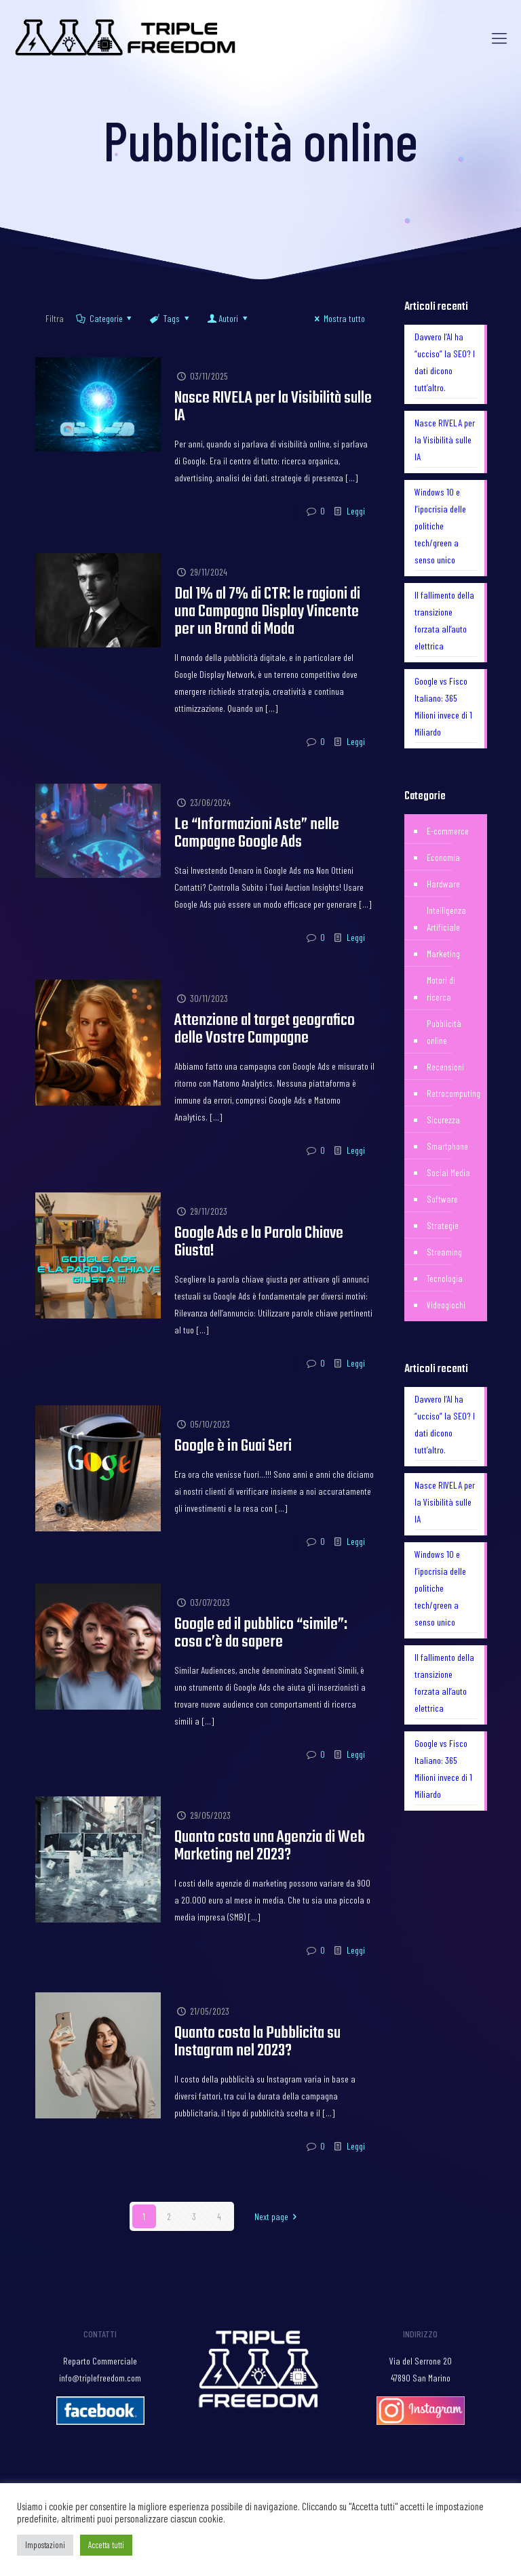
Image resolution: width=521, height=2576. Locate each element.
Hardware (443, 883)
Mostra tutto (338, 318)
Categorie (105, 318)
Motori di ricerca (441, 988)
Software (442, 1199)
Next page (278, 2216)
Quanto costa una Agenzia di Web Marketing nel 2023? (269, 1846)
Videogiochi (446, 1304)
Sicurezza (443, 1119)
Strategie (443, 1225)
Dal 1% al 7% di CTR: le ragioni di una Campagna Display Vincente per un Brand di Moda (267, 612)
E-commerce (448, 831)
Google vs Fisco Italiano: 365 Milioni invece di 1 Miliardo (443, 706)
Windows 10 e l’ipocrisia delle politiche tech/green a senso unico (440, 525)
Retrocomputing (453, 1093)
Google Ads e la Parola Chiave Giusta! (258, 1242)
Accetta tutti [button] (106, 2544)
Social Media (448, 1172)
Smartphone (447, 1146)
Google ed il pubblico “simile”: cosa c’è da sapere (260, 1633)
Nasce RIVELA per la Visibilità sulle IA (273, 407)
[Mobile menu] (499, 37)
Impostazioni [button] (45, 2544)
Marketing (443, 953)
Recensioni (445, 1066)
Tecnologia (445, 1278)
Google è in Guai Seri (233, 1446)
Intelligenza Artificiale (446, 918)
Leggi (356, 511)
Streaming (444, 1251)
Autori (228, 318)
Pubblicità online (444, 1032)
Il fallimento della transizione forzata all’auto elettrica (444, 620)
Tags (170, 318)
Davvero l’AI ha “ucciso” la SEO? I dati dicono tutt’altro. (444, 362)
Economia (443, 857)
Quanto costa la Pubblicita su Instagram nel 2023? (257, 2042)
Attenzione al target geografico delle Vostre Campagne (264, 1029)
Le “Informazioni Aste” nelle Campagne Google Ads (256, 833)
